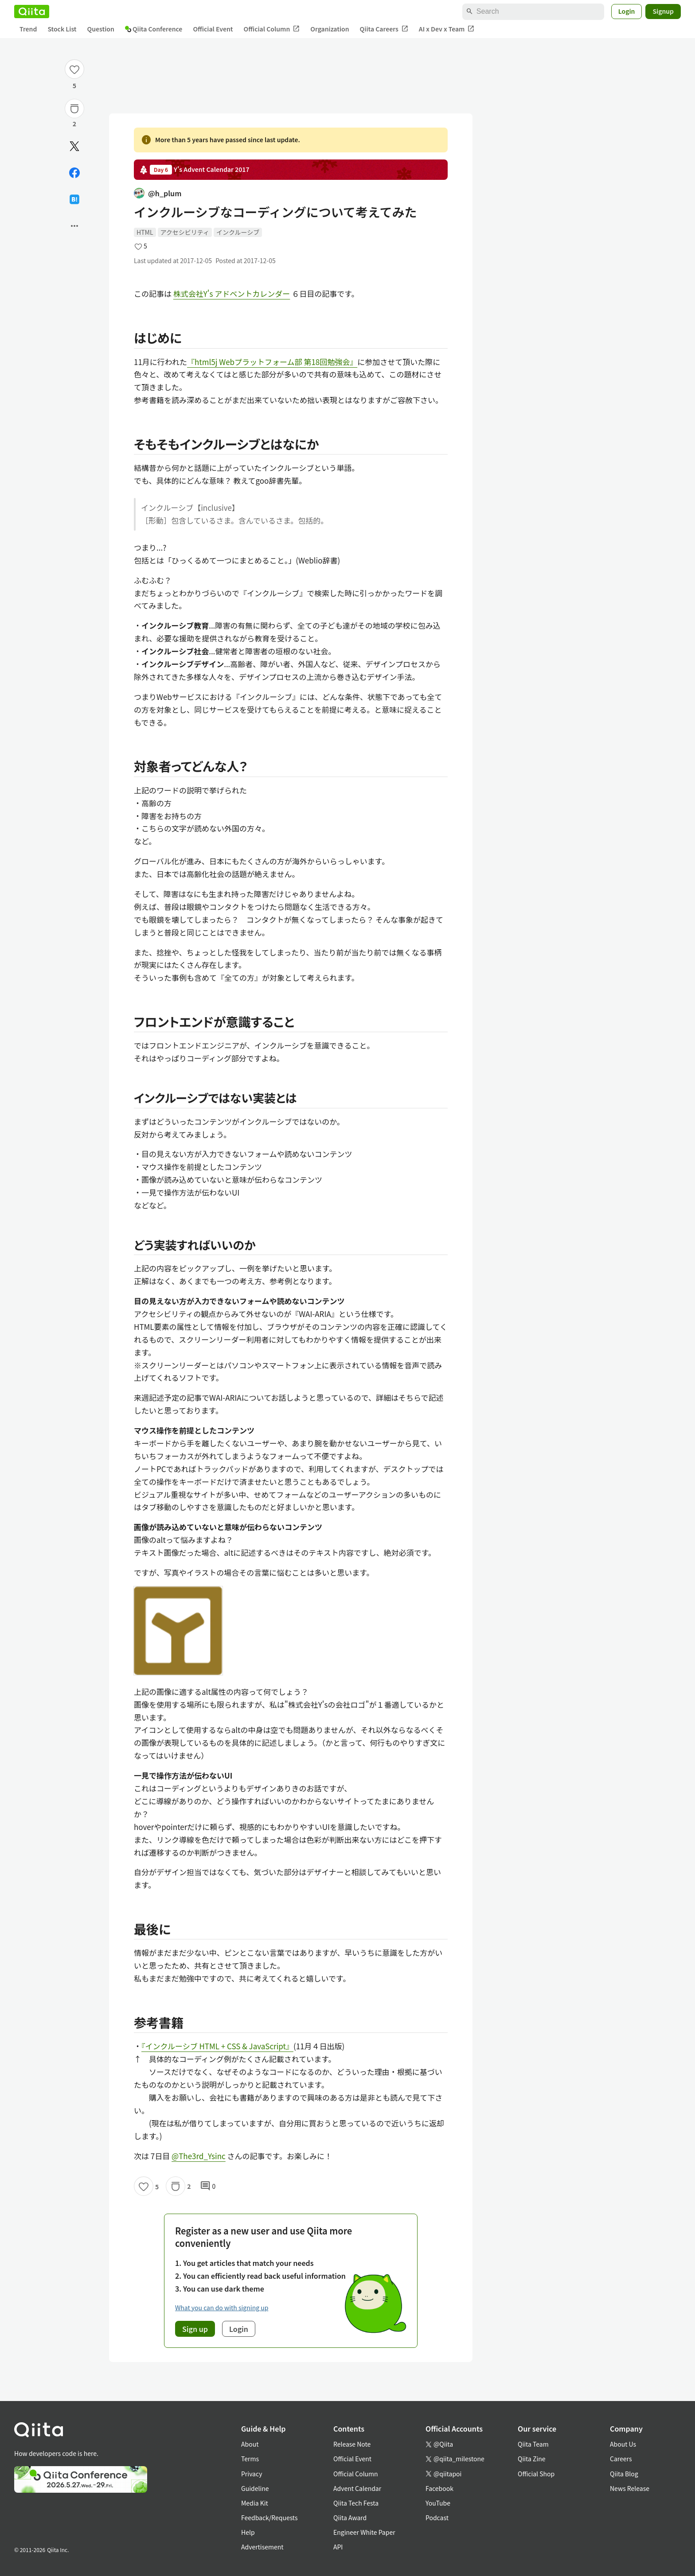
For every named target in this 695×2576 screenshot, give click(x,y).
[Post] (74, 146)
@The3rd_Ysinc (199, 2155)
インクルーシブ (237, 232)
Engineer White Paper (364, 2532)
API (338, 2546)
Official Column (272, 29)
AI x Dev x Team (447, 29)
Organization (329, 28)
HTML (145, 232)
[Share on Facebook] (74, 173)
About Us (623, 2444)
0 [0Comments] (208, 2186)
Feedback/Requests (269, 2517)
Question (100, 28)
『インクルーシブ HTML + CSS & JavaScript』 (217, 2045)
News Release (629, 2488)
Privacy (251, 2473)
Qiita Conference (154, 28)
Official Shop (536, 2473)
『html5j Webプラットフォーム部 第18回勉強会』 (272, 361)
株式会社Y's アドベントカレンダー (231, 293)
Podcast (437, 2517)
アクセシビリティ (184, 232)
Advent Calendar (357, 2488)
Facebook (439, 2488)
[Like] (74, 69)
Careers (621, 2458)
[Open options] (74, 226)
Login (626, 11)
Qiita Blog (624, 2473)
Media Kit (254, 2502)
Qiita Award (350, 2517)
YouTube (438, 2502)
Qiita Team (533, 2444)
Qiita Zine (532, 2458)
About (249, 2444)
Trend (28, 28)
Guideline (255, 2488)
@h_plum (157, 193)
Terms (250, 2458)
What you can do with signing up (221, 2307)
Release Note (352, 2444)
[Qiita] (31, 11)
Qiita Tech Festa (356, 2502)
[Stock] (74, 108)
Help (248, 2532)
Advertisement (262, 2546)
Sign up (195, 2328)
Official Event (213, 28)
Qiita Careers (384, 29)
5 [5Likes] (74, 85)
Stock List (61, 28)
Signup (663, 11)
